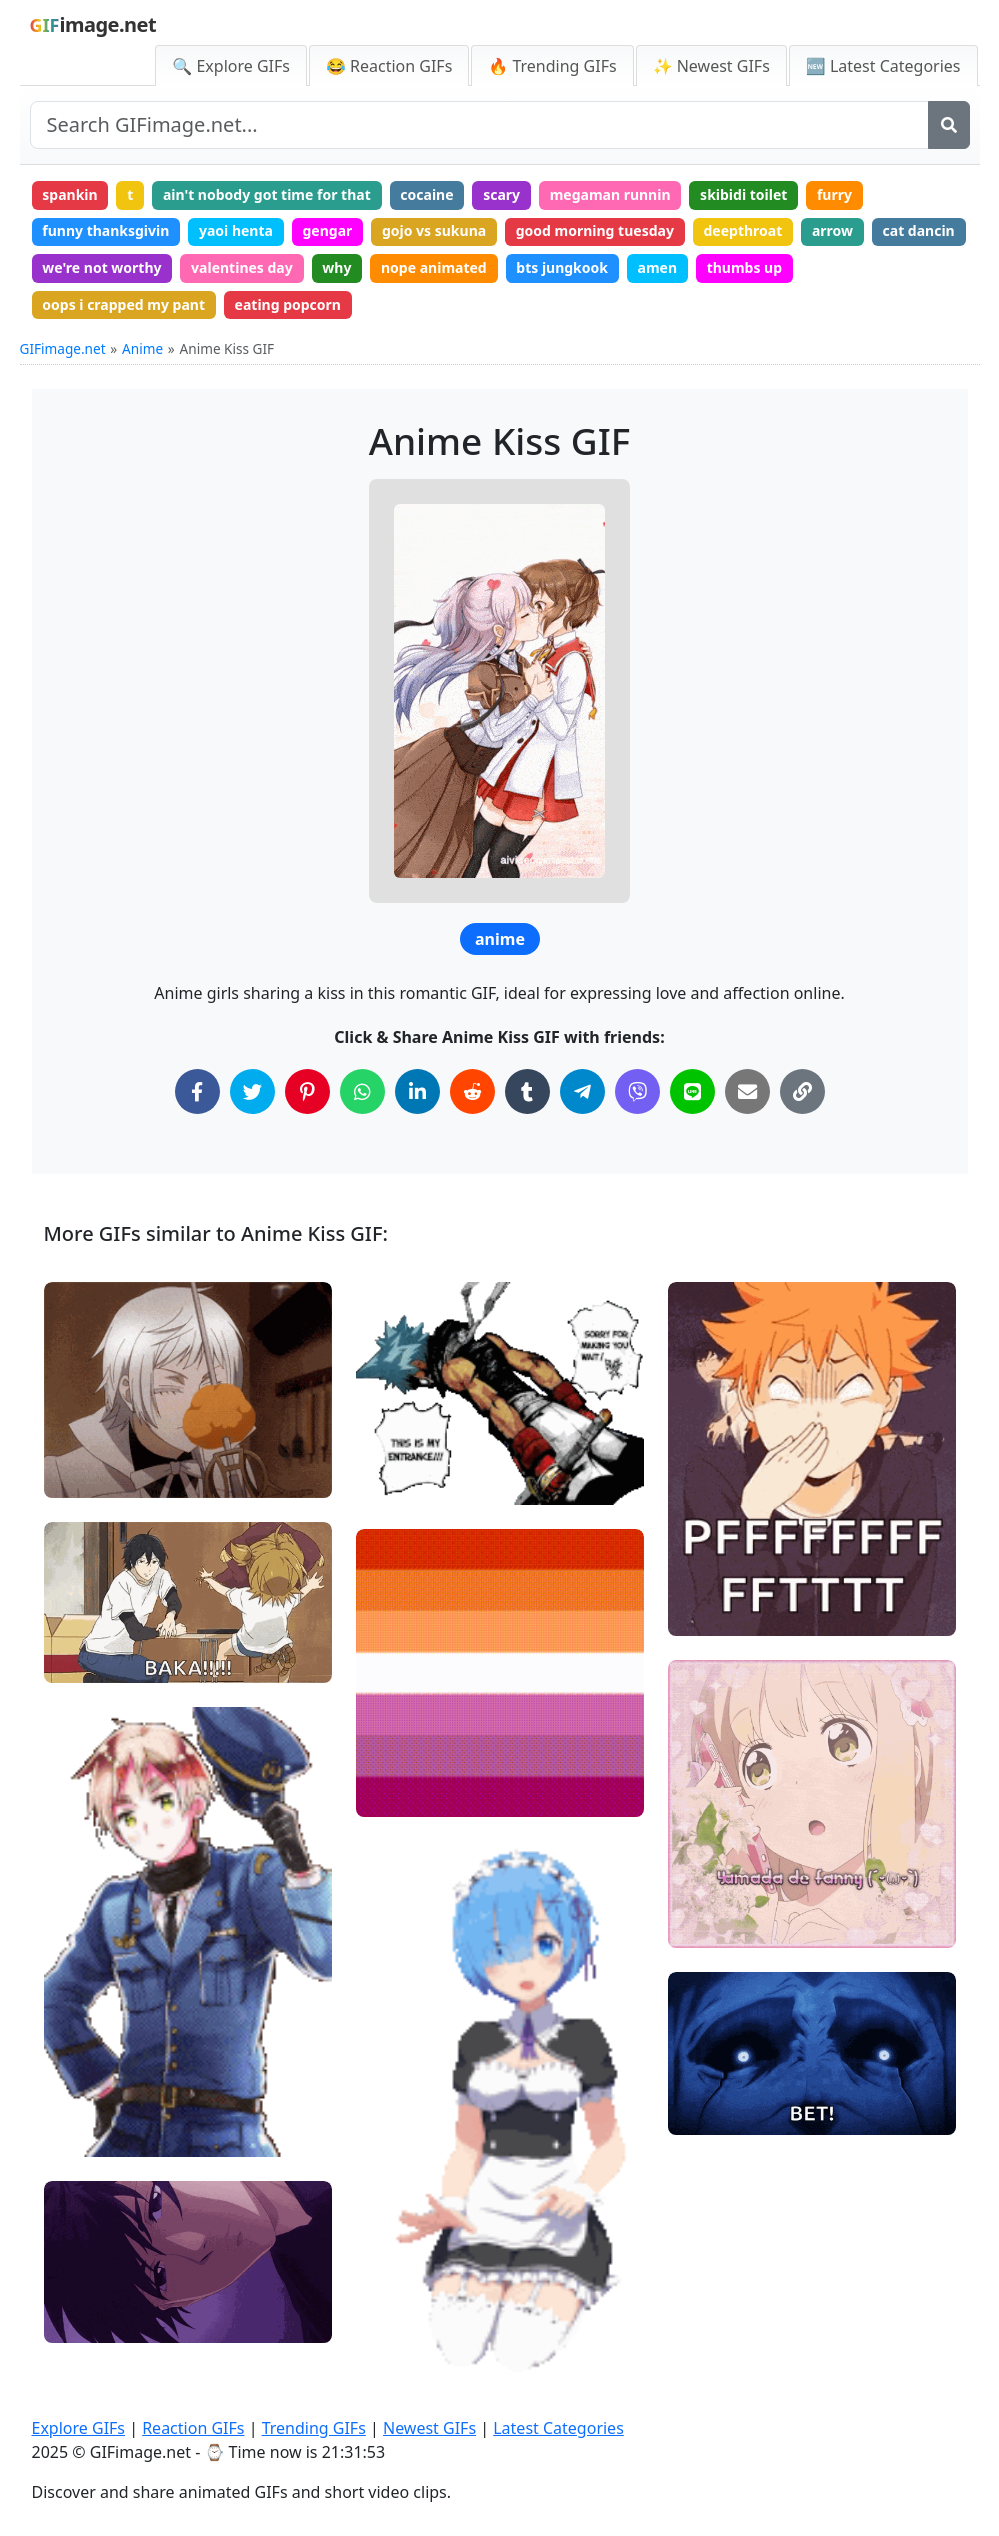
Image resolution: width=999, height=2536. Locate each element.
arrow (832, 230)
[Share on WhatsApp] (362, 1091)
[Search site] (479, 125)
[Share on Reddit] (472, 1091)
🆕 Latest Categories (883, 66)
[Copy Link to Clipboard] (802, 1091)
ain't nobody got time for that (267, 194)
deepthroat (743, 230)
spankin (69, 194)
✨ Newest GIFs (711, 66)
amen (658, 267)
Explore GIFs (79, 2428)
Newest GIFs (429, 2428)
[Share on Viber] (637, 1091)
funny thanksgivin (105, 230)
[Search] (949, 125)
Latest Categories (558, 2428)
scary (501, 194)
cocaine (426, 194)
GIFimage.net (63, 348)
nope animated (434, 267)
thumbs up (744, 267)
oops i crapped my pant (123, 304)
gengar (328, 230)
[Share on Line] (692, 1091)
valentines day (242, 267)
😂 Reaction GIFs (389, 66)
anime (500, 939)
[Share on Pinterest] (307, 1091)
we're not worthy (101, 267)
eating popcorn (288, 304)
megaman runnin (610, 194)
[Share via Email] (747, 1091)
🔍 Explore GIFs (231, 66)
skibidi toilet (743, 194)
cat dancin (919, 230)
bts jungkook (562, 267)
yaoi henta (236, 230)
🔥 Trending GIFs (552, 66)
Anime (142, 348)
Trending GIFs (314, 2428)
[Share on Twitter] (252, 1091)
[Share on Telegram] (582, 1091)
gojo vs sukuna (434, 230)
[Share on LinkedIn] (417, 1091)
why (336, 267)
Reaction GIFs (193, 2428)
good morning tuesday (595, 230)
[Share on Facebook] (197, 1091)
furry (834, 194)
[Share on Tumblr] (527, 1091)
